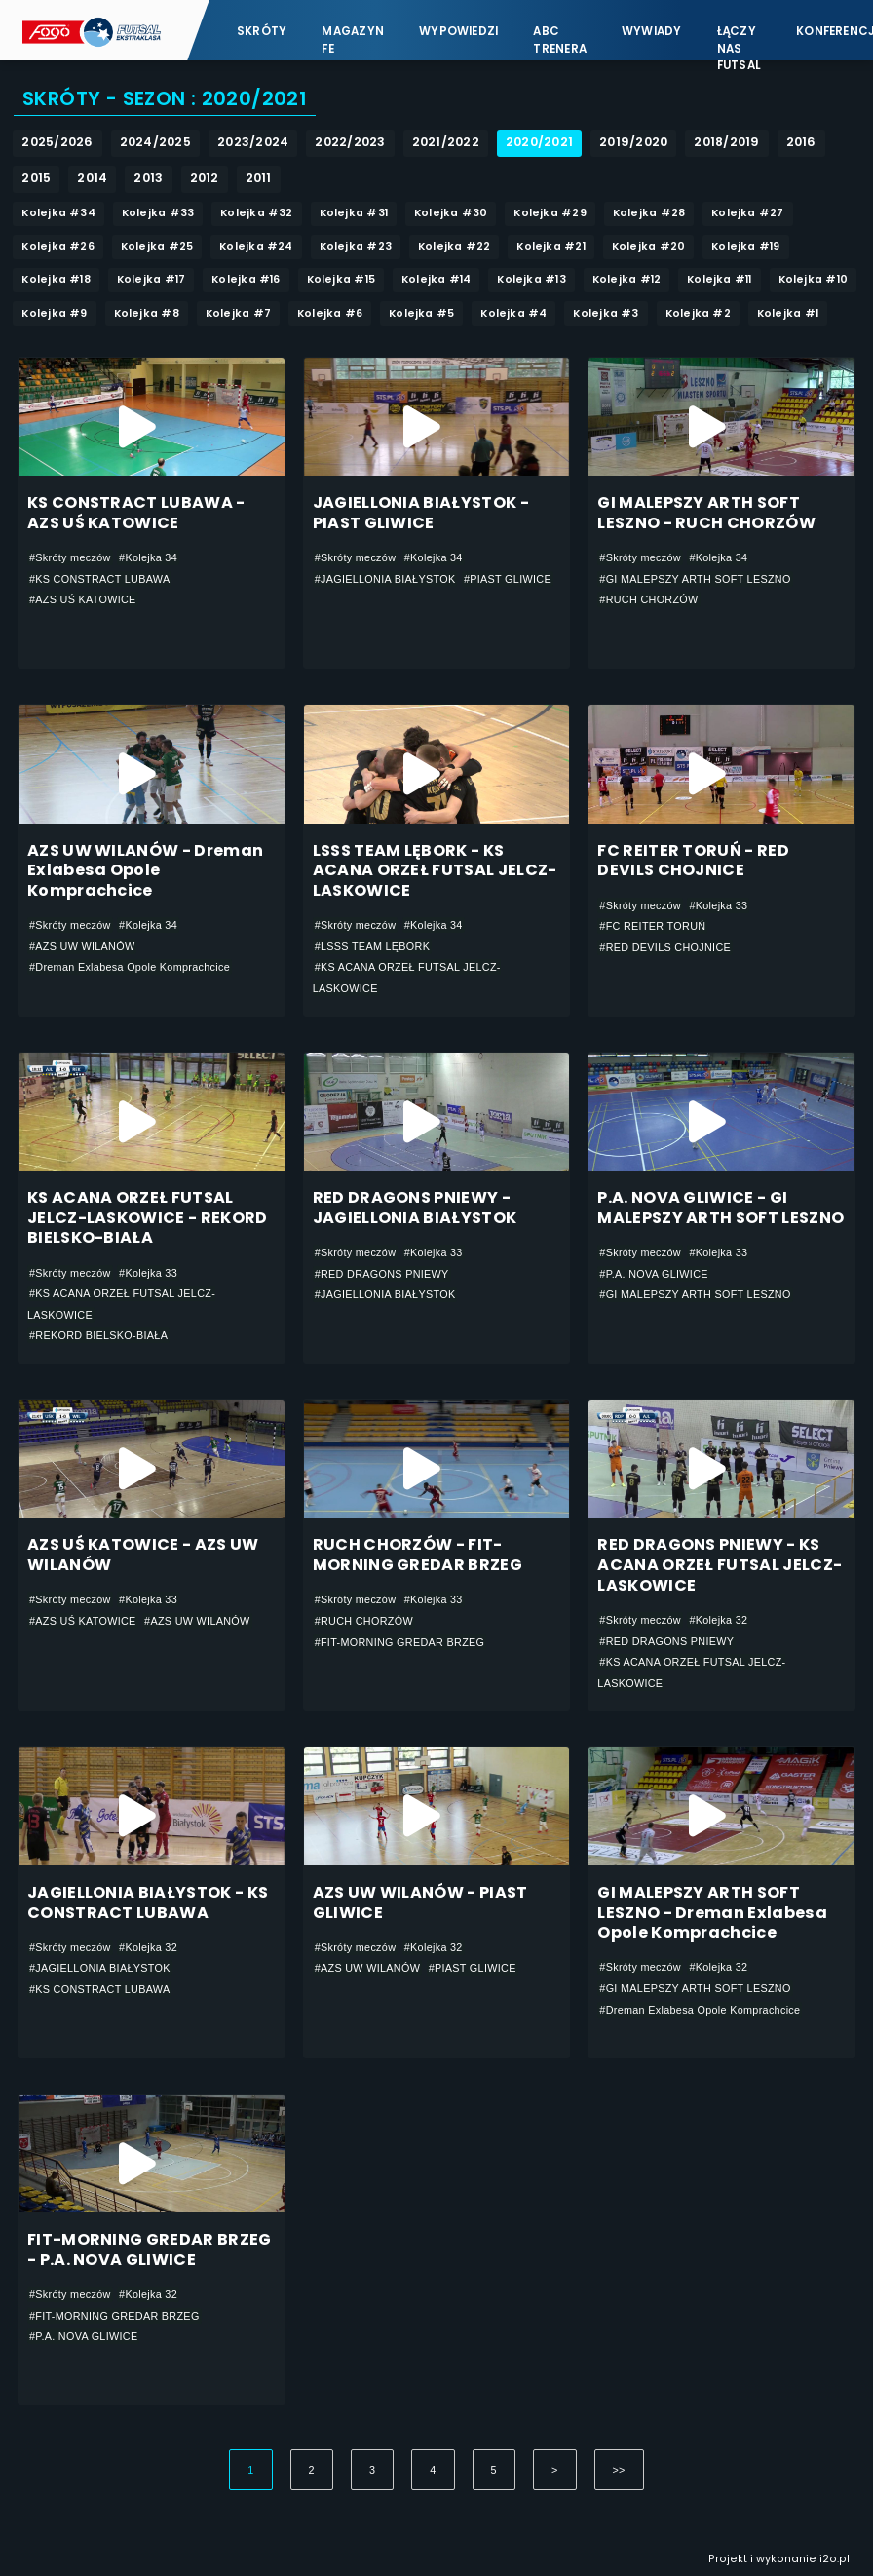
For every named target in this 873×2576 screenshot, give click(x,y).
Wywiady (652, 31)
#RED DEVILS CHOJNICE (665, 947)
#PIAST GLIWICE (507, 579)
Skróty (261, 31)
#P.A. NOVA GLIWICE (653, 1274)
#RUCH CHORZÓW (648, 599)
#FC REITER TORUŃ (652, 926)
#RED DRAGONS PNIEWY (382, 1274)
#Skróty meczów (70, 557)
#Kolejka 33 (718, 905)
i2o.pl (834, 2559)
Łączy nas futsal (739, 39)
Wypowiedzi (458, 31)
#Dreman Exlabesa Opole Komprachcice (129, 967)
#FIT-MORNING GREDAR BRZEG (400, 1642)
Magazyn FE (353, 39)
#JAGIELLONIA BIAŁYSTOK (385, 579)
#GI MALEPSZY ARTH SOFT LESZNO (694, 579)
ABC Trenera (560, 39)
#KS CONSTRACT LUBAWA (100, 579)
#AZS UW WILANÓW (82, 946)
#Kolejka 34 (148, 557)
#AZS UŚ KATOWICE (82, 599)
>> (619, 2470)
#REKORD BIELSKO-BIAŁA (98, 1335)
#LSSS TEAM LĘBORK (373, 946)
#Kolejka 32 (718, 1620)
